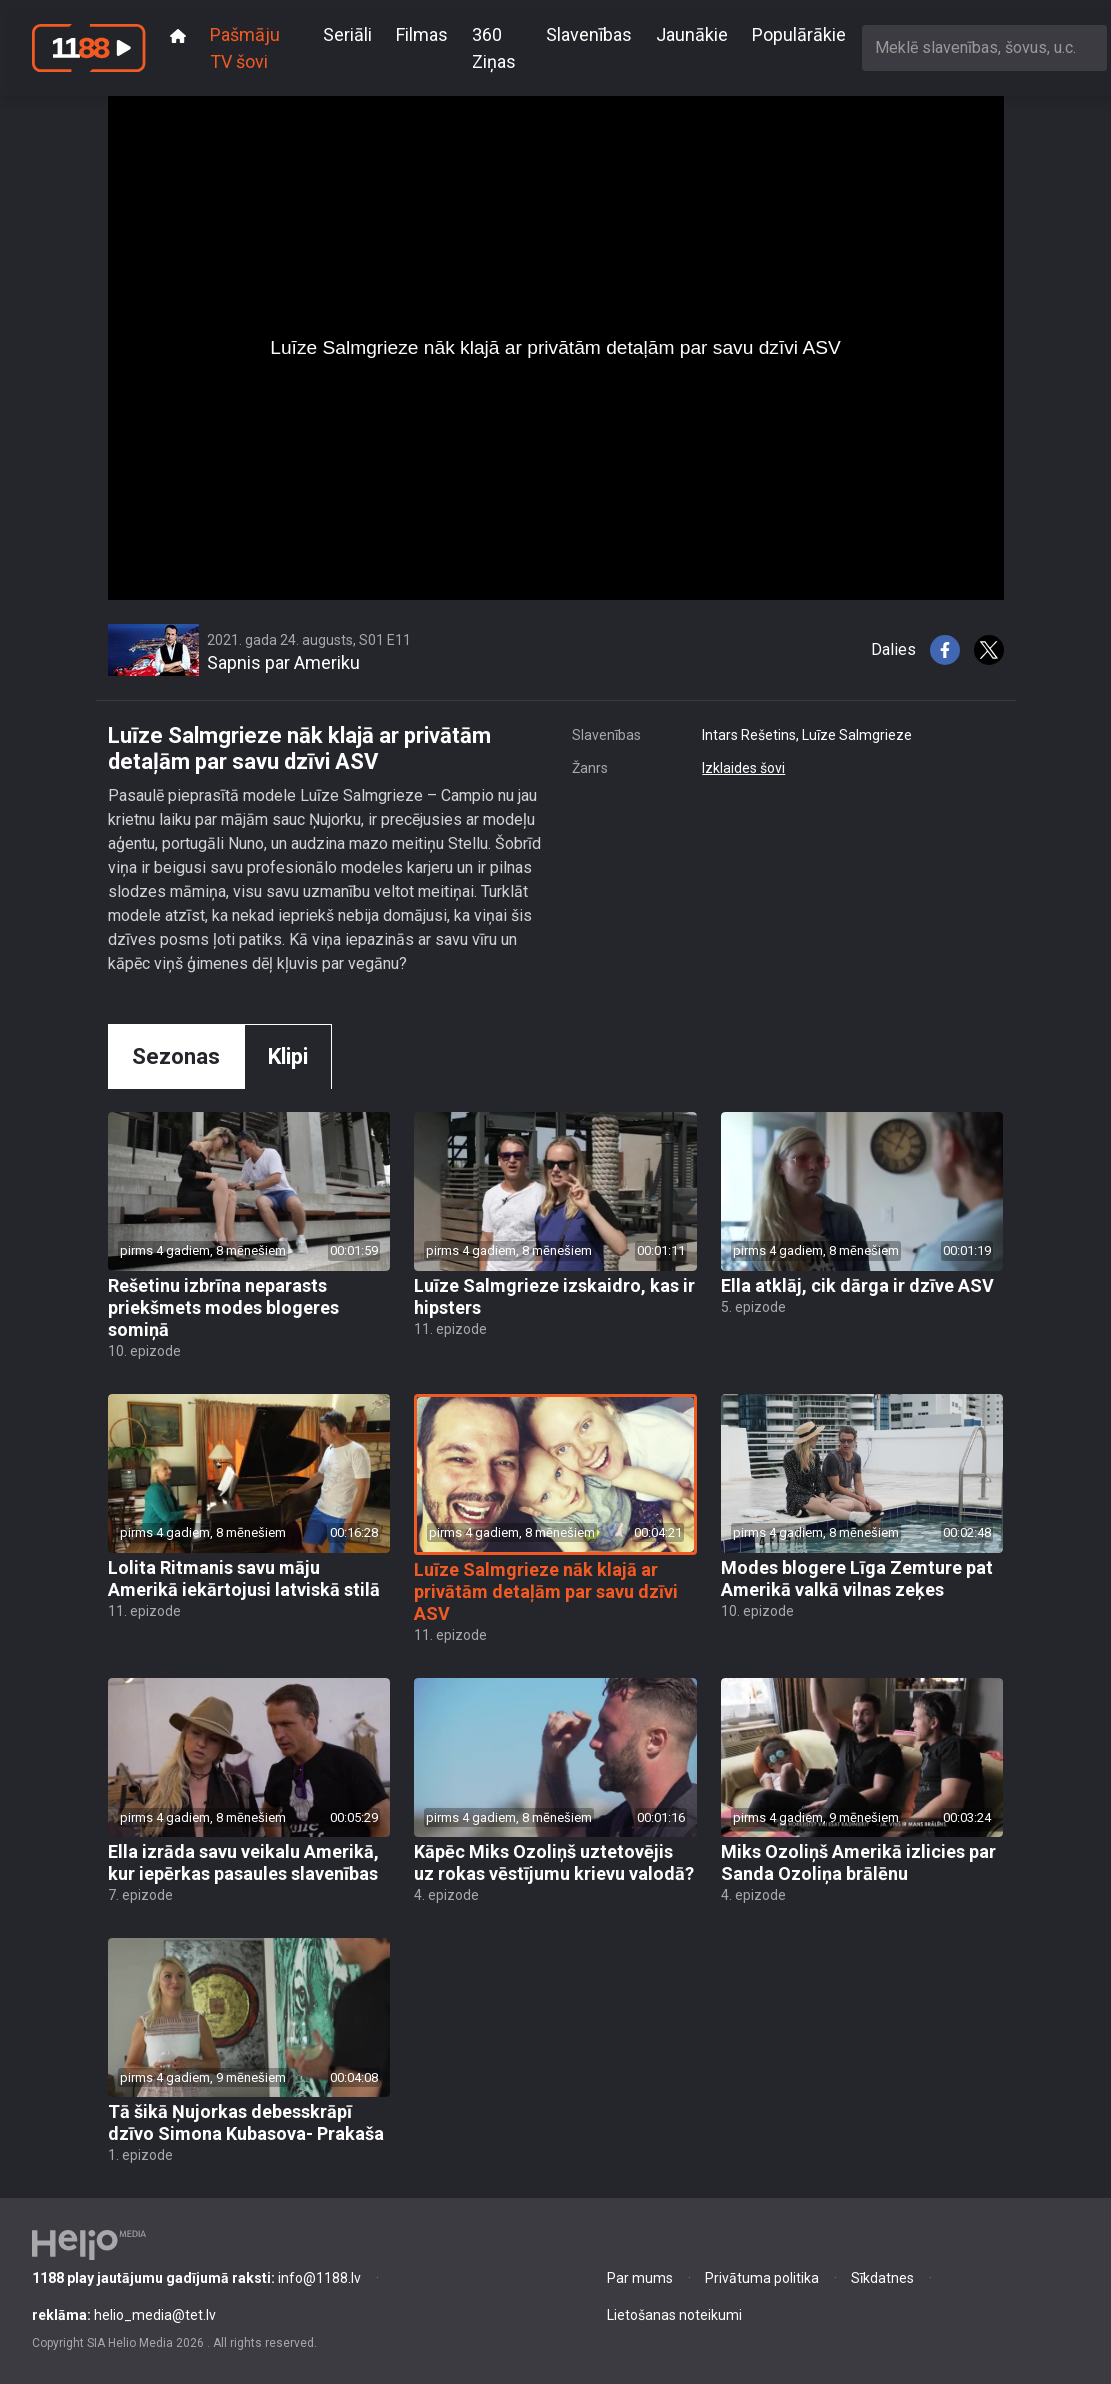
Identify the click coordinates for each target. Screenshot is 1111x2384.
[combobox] (984, 47)
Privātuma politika (762, 2278)
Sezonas (176, 1056)
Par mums (640, 2278)
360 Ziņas (494, 48)
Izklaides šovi (743, 768)
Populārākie (799, 34)
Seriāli (347, 34)
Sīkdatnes (882, 2278)
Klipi (288, 1056)
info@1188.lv (196, 2278)
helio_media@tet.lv (124, 2315)
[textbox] (984, 47)
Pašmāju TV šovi (245, 48)
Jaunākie (692, 34)
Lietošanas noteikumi (674, 2315)
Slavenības (589, 34)
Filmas (422, 34)
